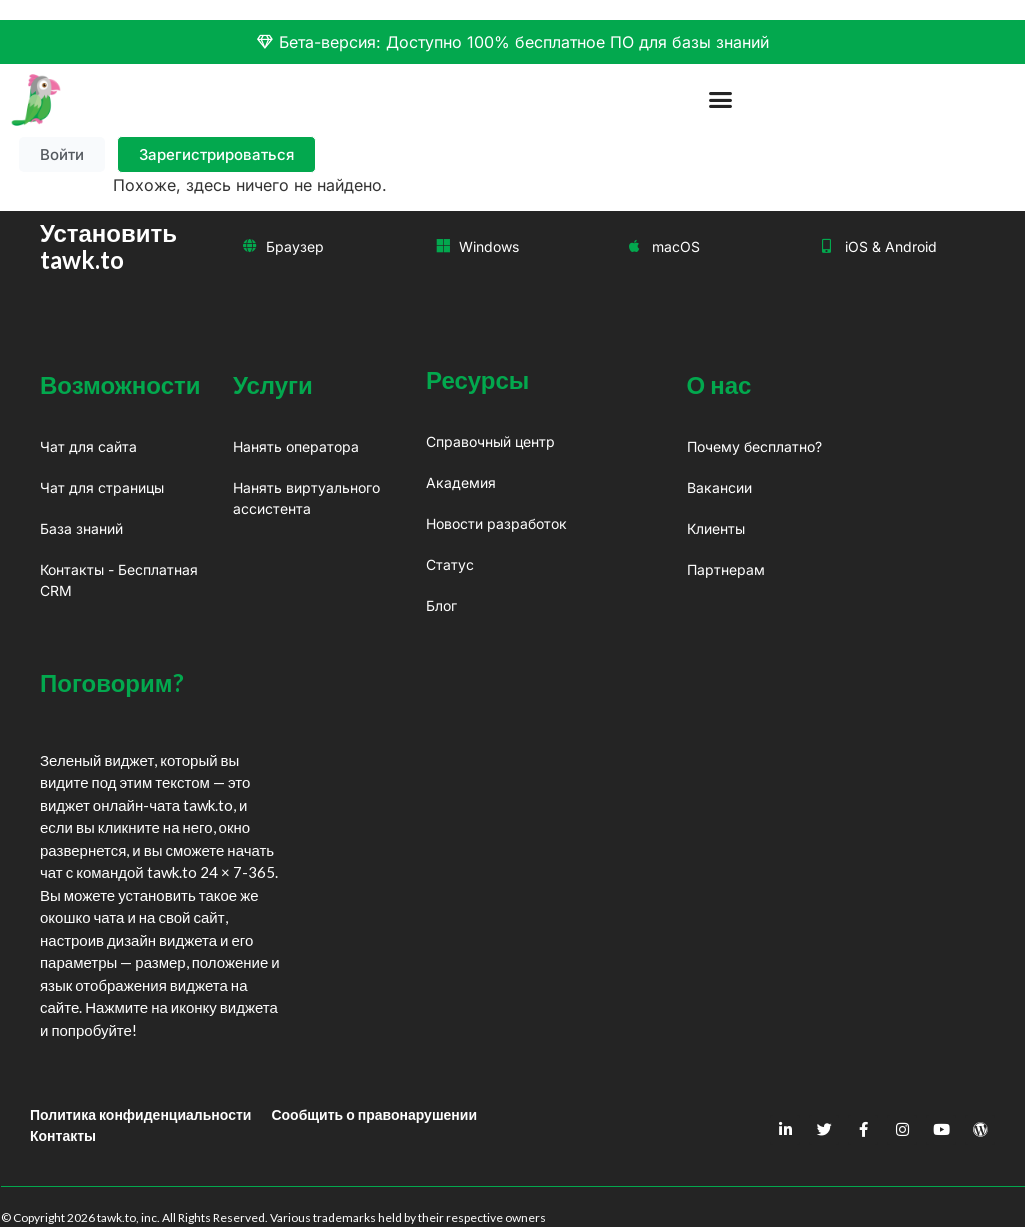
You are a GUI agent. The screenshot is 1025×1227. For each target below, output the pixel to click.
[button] (720, 100)
